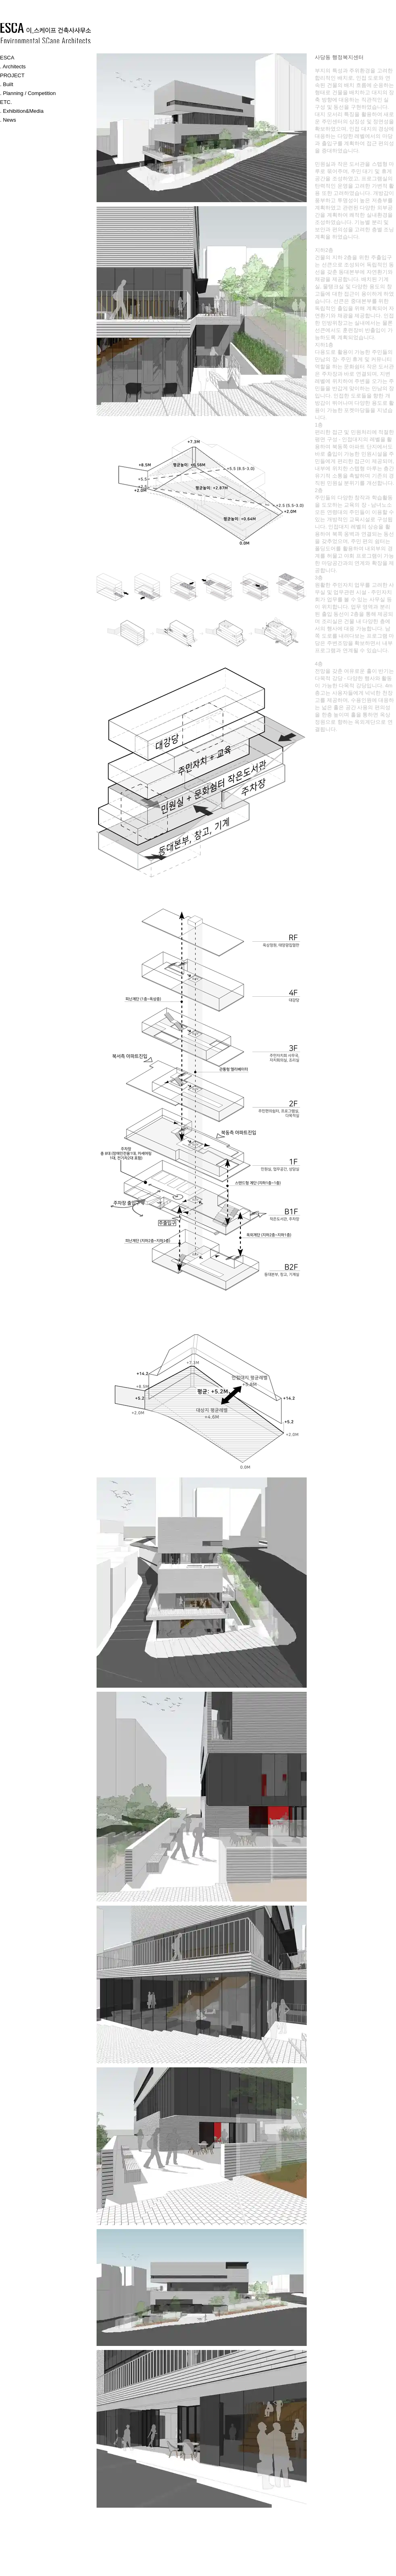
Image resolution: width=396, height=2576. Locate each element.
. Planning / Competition (28, 93)
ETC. (6, 102)
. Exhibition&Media (22, 111)
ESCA (7, 58)
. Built (6, 84)
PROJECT (12, 75)
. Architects (13, 66)
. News (8, 120)
